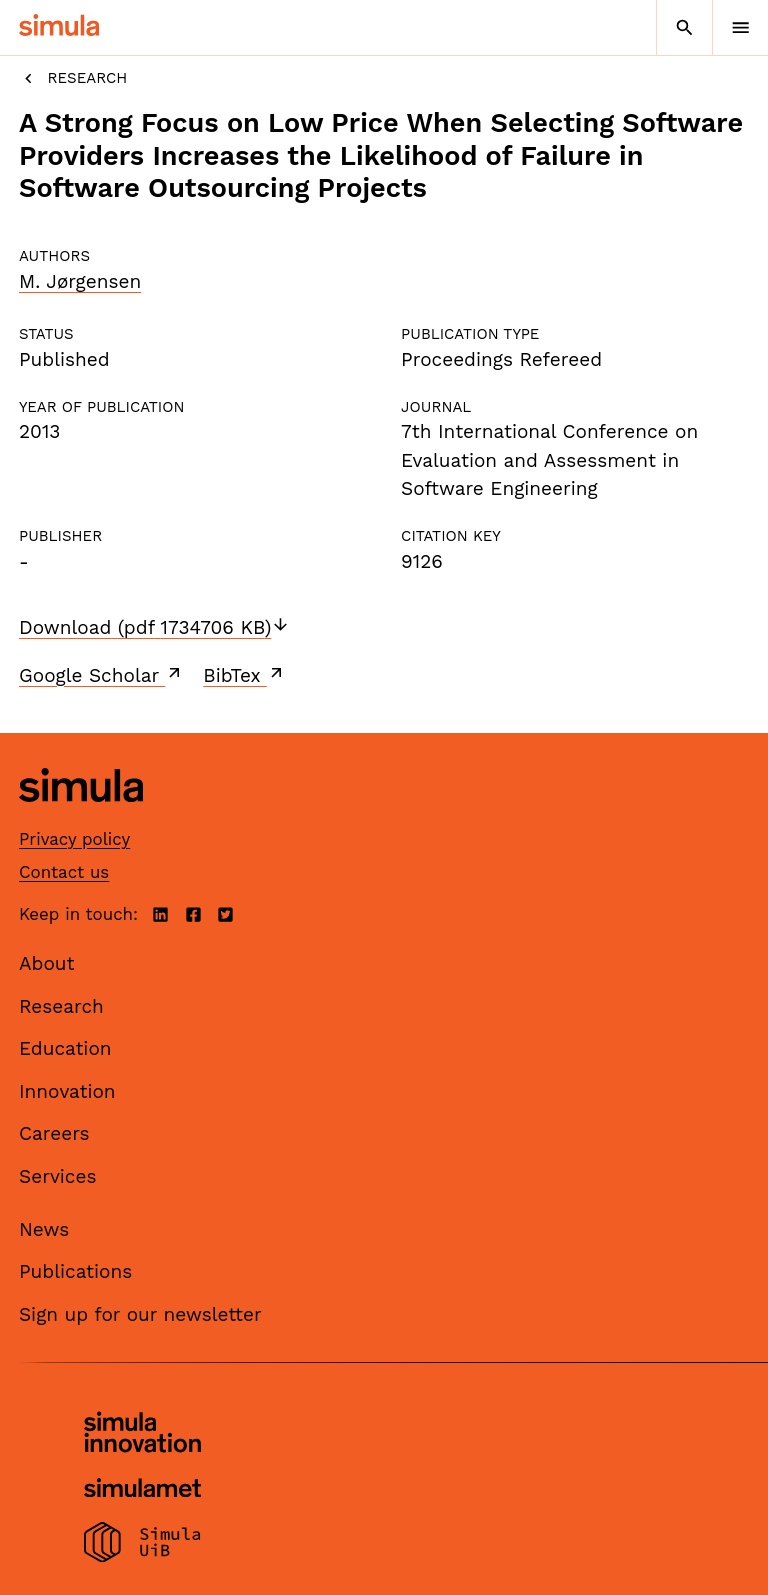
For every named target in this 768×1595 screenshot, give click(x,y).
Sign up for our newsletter (140, 1314)
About (47, 963)
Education (65, 1048)
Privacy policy (74, 839)
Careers (54, 1133)
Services (57, 1176)
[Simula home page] (81, 816)
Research (73, 78)
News (44, 1229)
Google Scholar (101, 675)
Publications (75, 1271)
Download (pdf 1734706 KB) (154, 627)
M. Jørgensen (80, 281)
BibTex (244, 675)
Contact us (64, 872)
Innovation (67, 1091)
